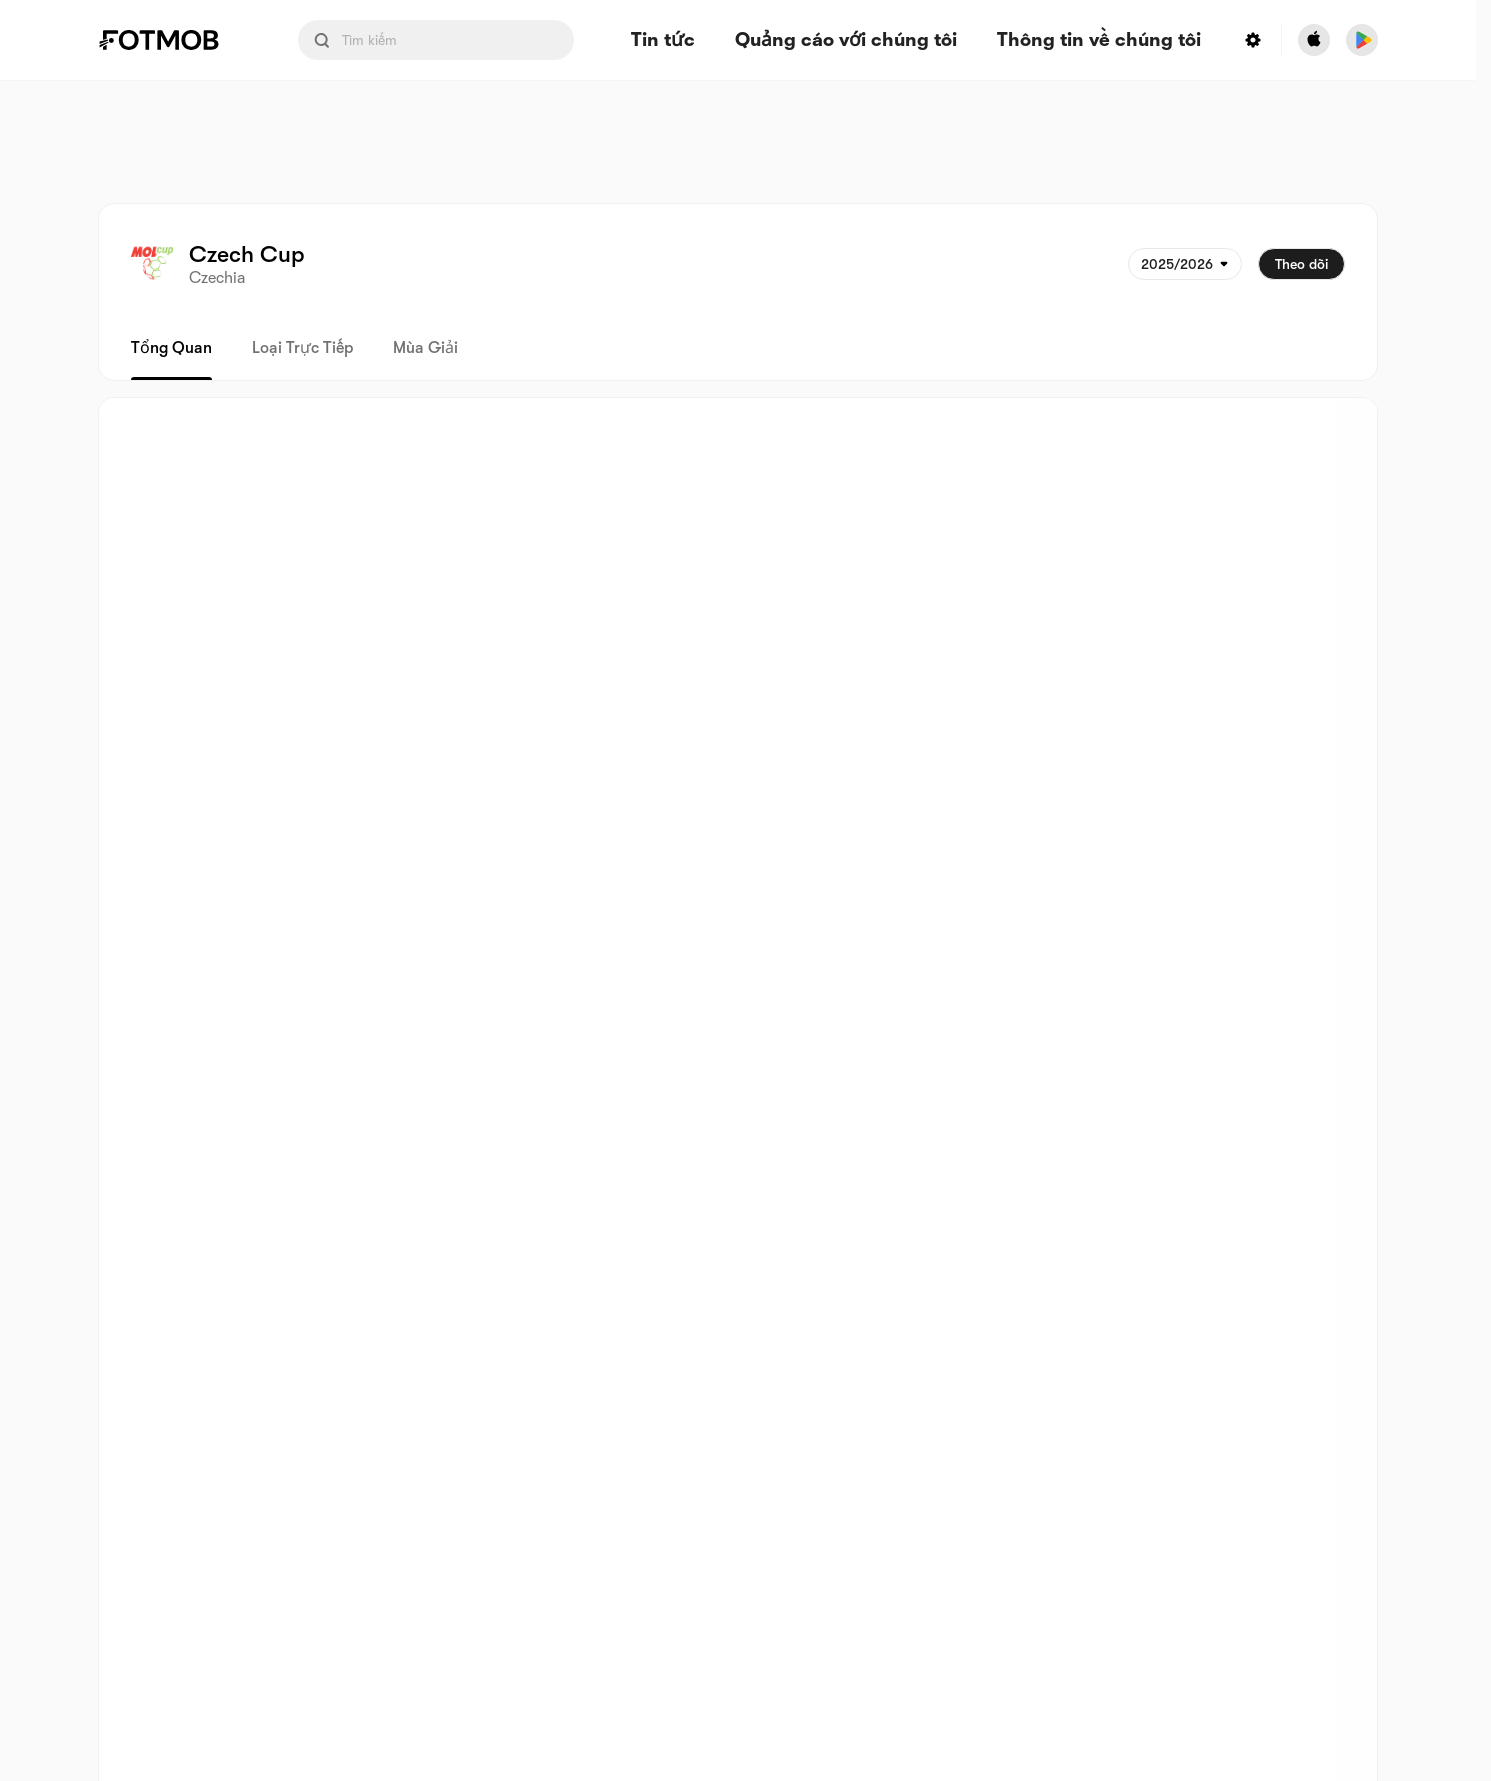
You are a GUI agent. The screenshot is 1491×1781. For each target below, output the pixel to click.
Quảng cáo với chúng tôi (846, 40)
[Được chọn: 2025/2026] (1185, 264)
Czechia (217, 278)
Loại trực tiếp (302, 348)
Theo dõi (1301, 264)
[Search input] (436, 40)
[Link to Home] (173, 40)
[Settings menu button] (1253, 40)
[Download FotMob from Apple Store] (1314, 40)
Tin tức (663, 40)
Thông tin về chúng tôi (1099, 40)
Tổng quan (171, 348)
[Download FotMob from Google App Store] (1362, 40)
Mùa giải (425, 348)
